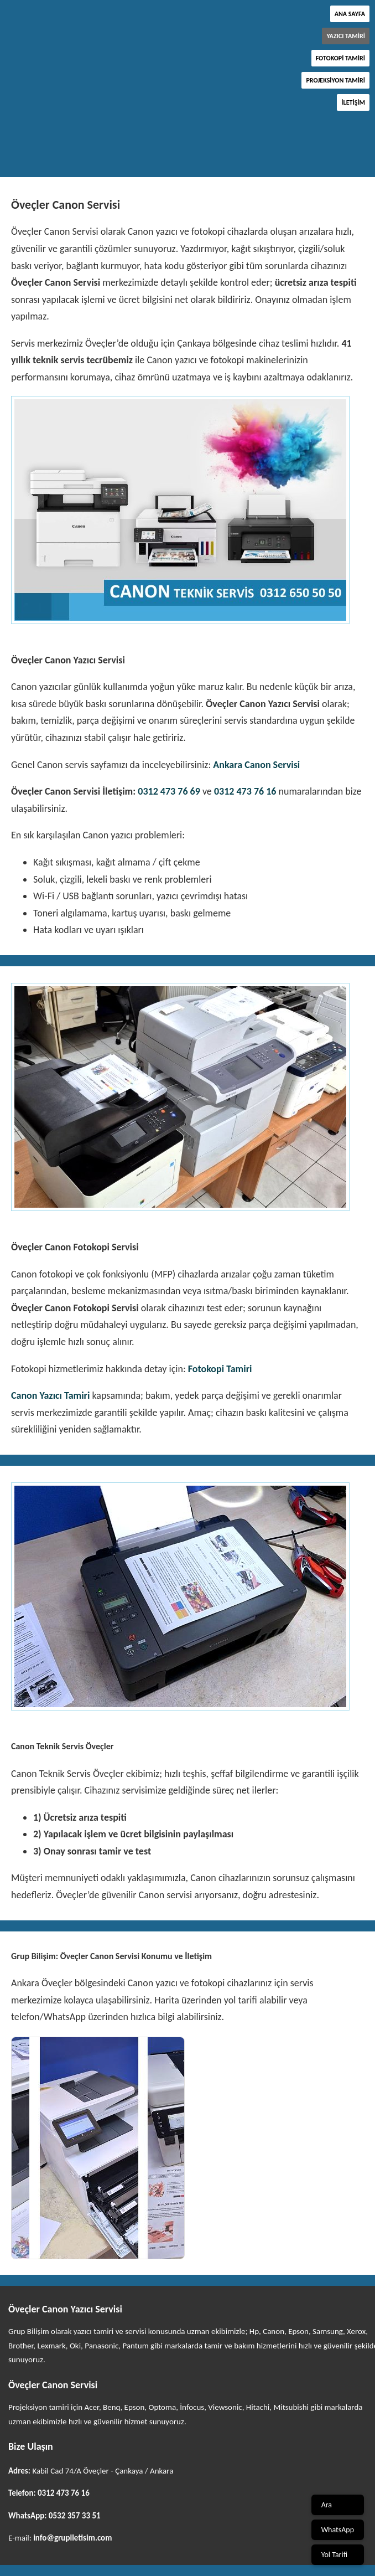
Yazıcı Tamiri (345, 36)
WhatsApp (337, 2529)
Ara (326, 2505)
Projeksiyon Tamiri (335, 80)
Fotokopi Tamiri (340, 58)
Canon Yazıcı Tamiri (50, 1395)
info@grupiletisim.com (72, 2538)
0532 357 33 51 (75, 2516)
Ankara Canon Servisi (256, 765)
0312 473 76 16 (245, 791)
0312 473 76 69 (169, 791)
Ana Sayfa (350, 14)
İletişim (353, 102)
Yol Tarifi (334, 2554)
